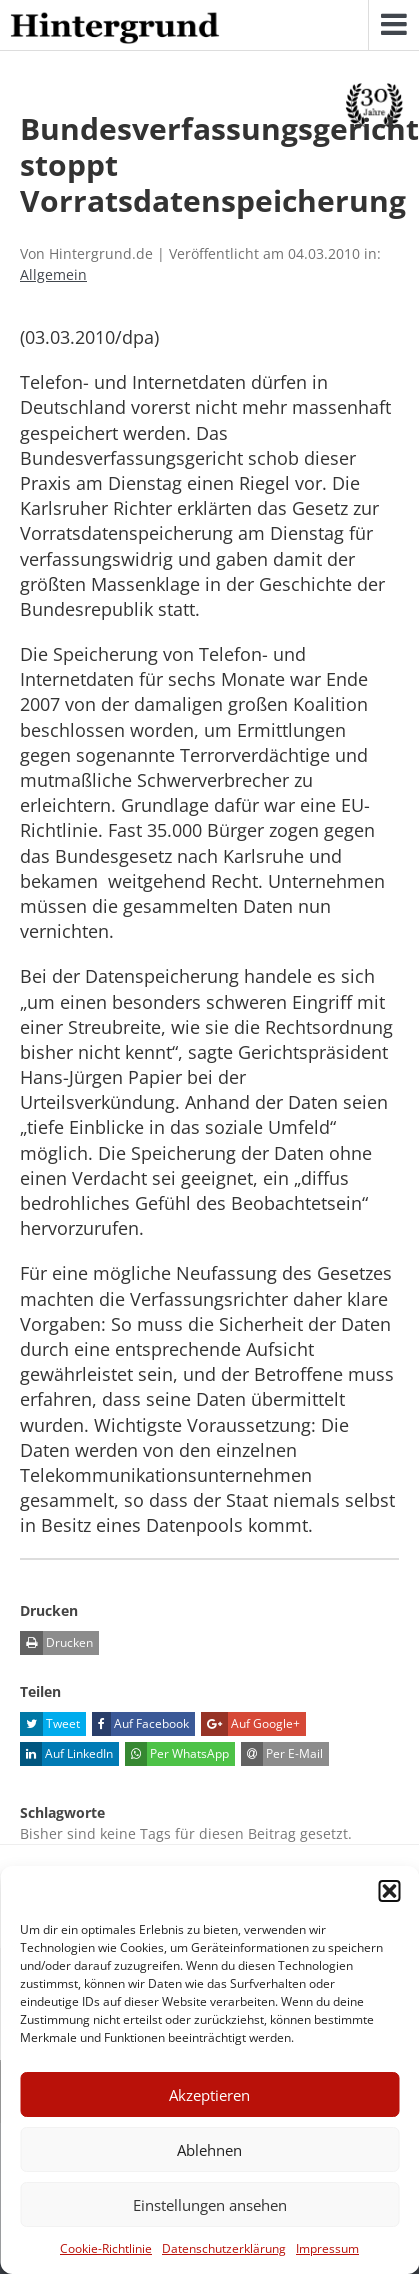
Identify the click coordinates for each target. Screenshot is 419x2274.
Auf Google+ (250, 1724)
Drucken (56, 1643)
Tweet (50, 1724)
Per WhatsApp (177, 1754)
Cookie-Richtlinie (106, 2248)
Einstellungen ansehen (210, 2205)
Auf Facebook (140, 1724)
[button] (389, 1891)
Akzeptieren (209, 2095)
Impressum (327, 2248)
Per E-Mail (282, 1754)
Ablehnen (209, 2150)
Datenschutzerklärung (224, 2248)
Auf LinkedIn (66, 1754)
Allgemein (53, 274)
